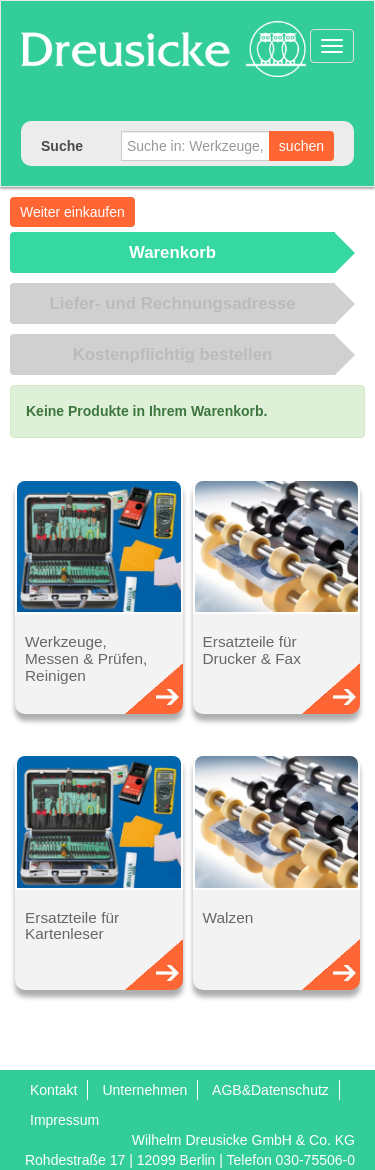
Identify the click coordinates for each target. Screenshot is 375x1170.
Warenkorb (172, 252)
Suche (62, 146)
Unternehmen (144, 1090)
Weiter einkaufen (72, 212)
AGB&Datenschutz (270, 1090)
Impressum (64, 1120)
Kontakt (53, 1090)
